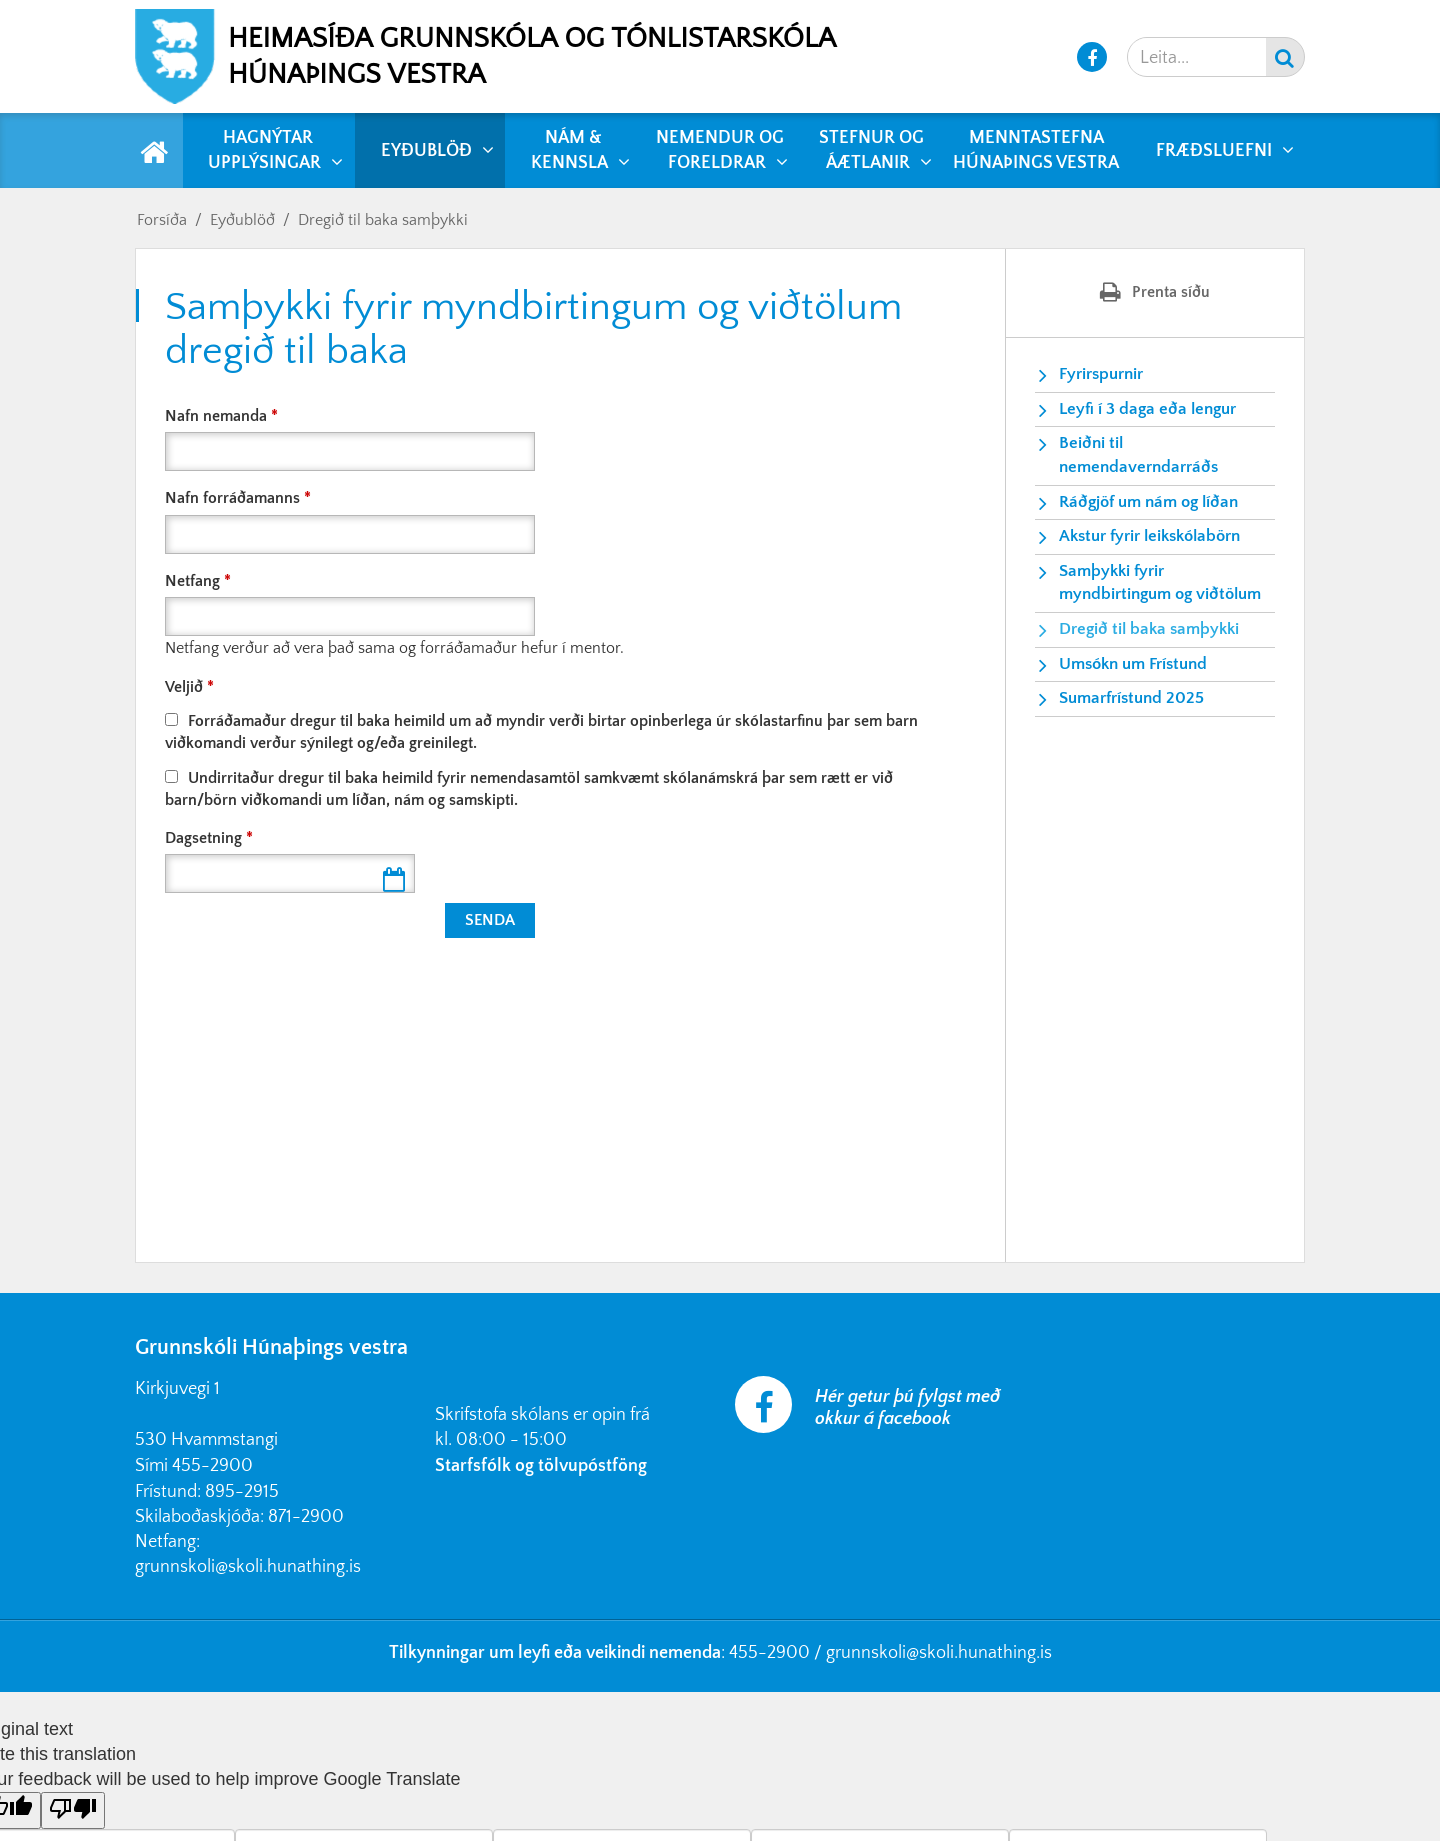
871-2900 (306, 1517)
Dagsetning (203, 838)
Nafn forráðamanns (232, 498)
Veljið (184, 687)
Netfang (192, 581)
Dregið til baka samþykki (383, 220)
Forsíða (162, 220)
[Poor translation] (73, 1810)
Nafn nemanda (216, 416)
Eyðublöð (242, 220)
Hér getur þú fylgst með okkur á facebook (907, 1408)
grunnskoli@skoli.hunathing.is (248, 1567)
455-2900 (212, 1466)
